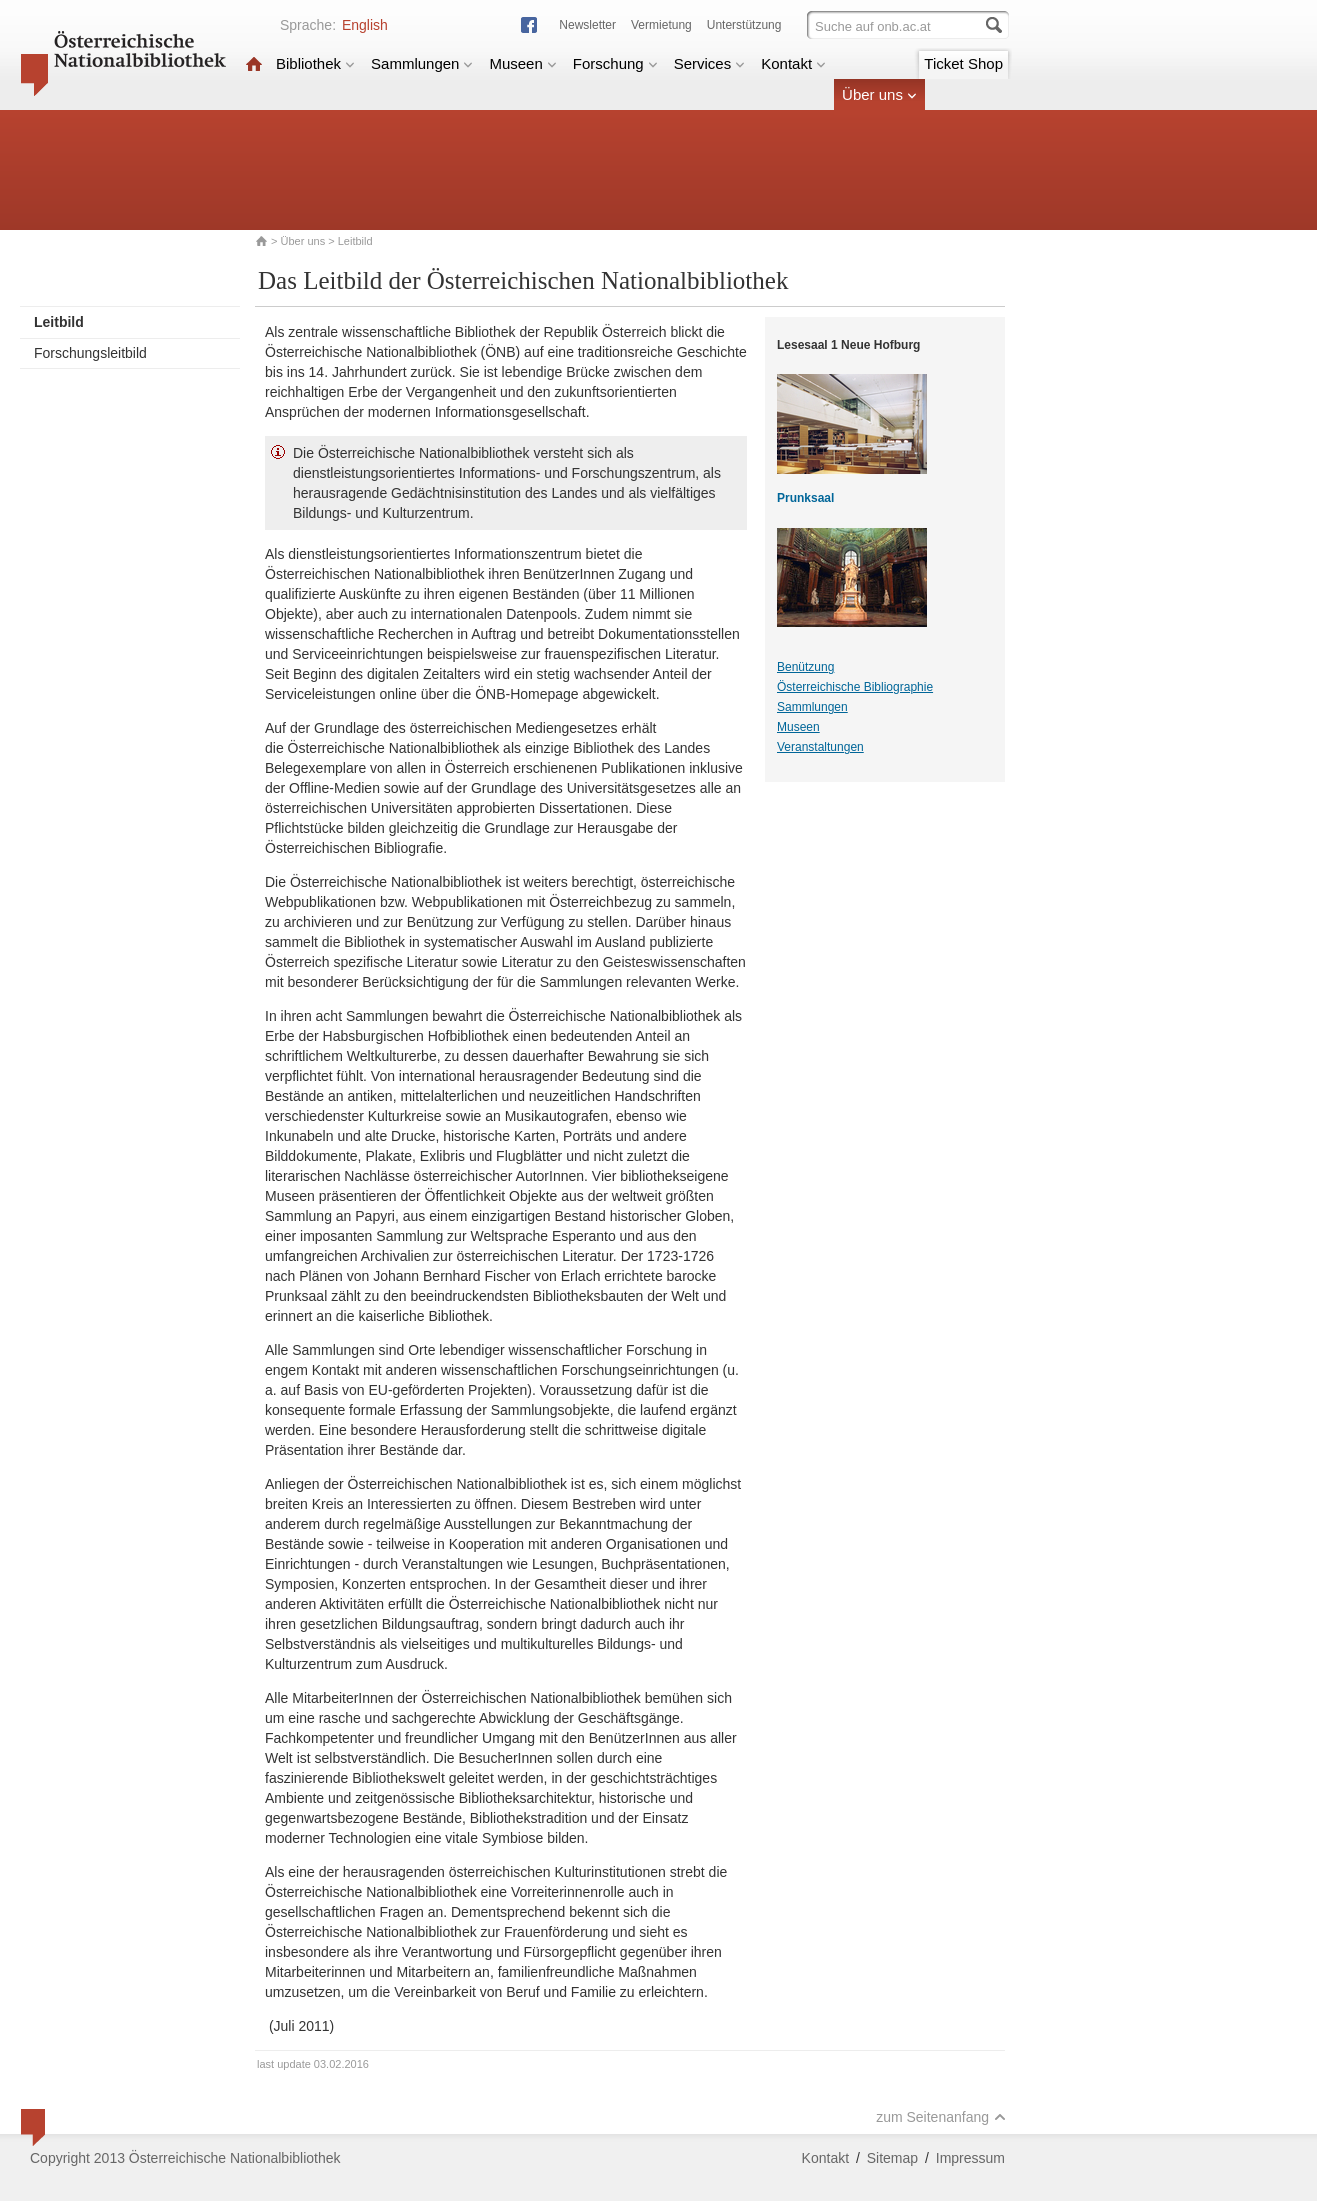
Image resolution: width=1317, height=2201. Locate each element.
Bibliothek (315, 63)
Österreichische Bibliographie (855, 687)
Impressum (970, 2158)
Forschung (615, 63)
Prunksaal (805, 498)
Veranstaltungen (820, 747)
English (365, 25)
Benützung (805, 667)
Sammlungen (422, 63)
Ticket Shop (963, 63)
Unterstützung (744, 25)
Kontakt (793, 63)
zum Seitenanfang (941, 2117)
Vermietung (661, 25)
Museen (522, 63)
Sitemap (892, 2158)
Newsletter (587, 25)
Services (710, 63)
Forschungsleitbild (90, 353)
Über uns (879, 94)
